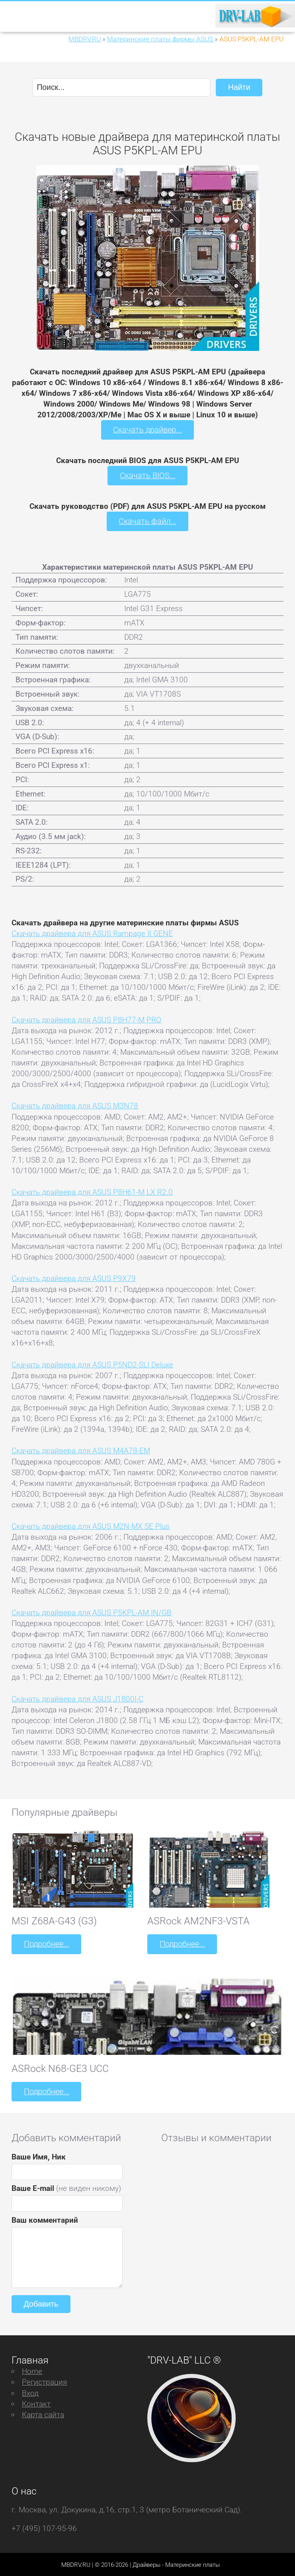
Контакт (36, 2402)
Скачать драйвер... (148, 429)
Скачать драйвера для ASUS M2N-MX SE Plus (91, 1525)
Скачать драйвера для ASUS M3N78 (75, 1105)
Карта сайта (43, 2412)
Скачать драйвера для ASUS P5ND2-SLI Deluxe (92, 1363)
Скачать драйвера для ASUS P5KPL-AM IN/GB (92, 1611)
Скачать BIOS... (147, 474)
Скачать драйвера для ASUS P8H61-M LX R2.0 (92, 1191)
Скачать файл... (147, 520)
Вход (30, 2391)
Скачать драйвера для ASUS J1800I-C (77, 1697)
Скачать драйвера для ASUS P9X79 (74, 1277)
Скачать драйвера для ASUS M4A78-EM (81, 1449)
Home (32, 2369)
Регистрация (44, 2380)
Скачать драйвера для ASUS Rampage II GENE (92, 932)
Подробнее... (45, 1943)
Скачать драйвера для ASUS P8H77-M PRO (86, 1018)
